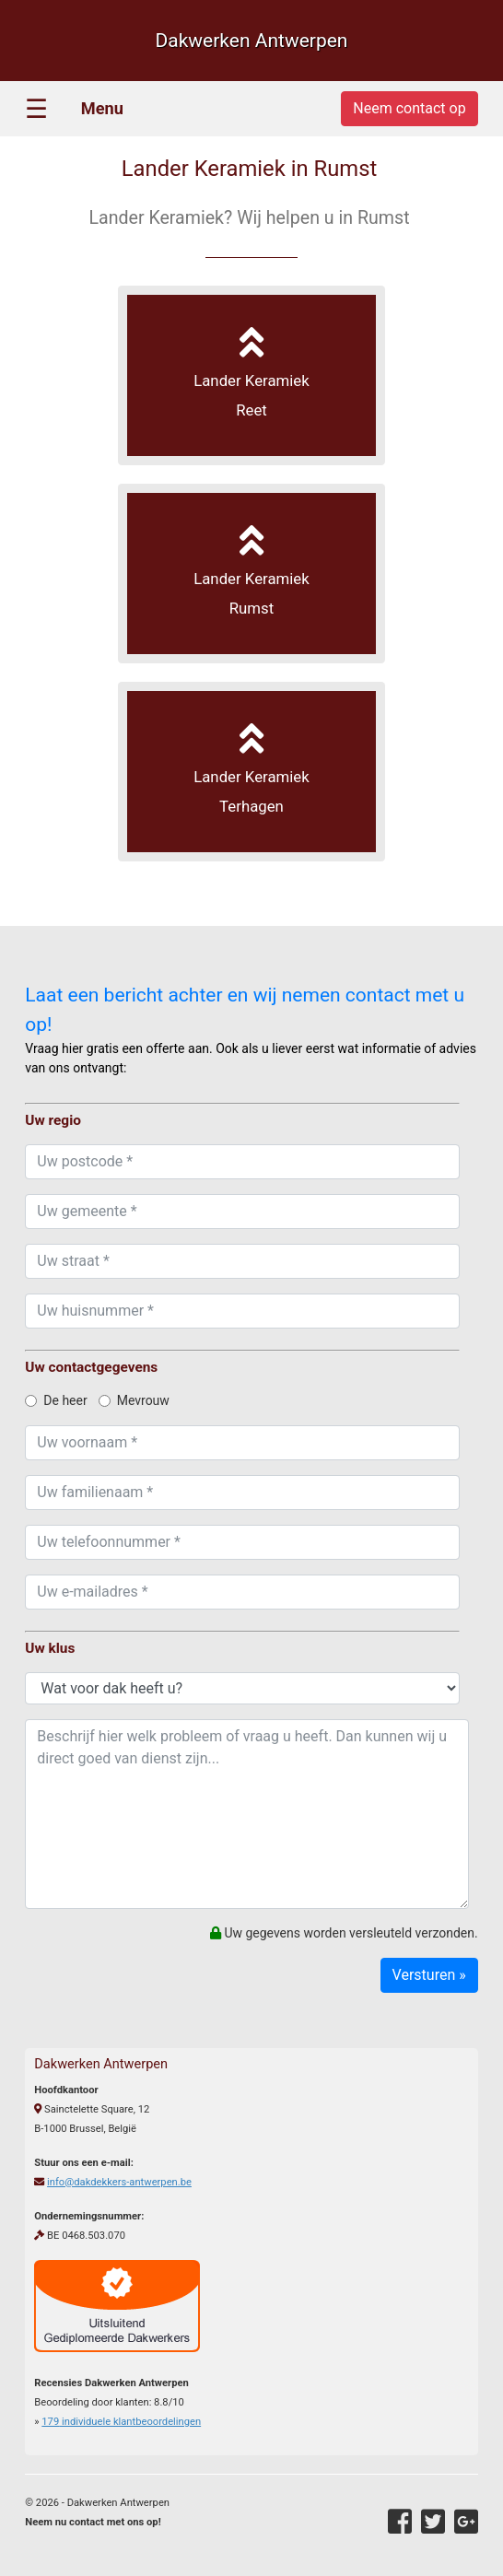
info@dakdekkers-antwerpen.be (119, 2182)
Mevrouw (134, 1400)
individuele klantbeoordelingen (121, 2422)
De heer (56, 1400)
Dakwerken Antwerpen (251, 40)
